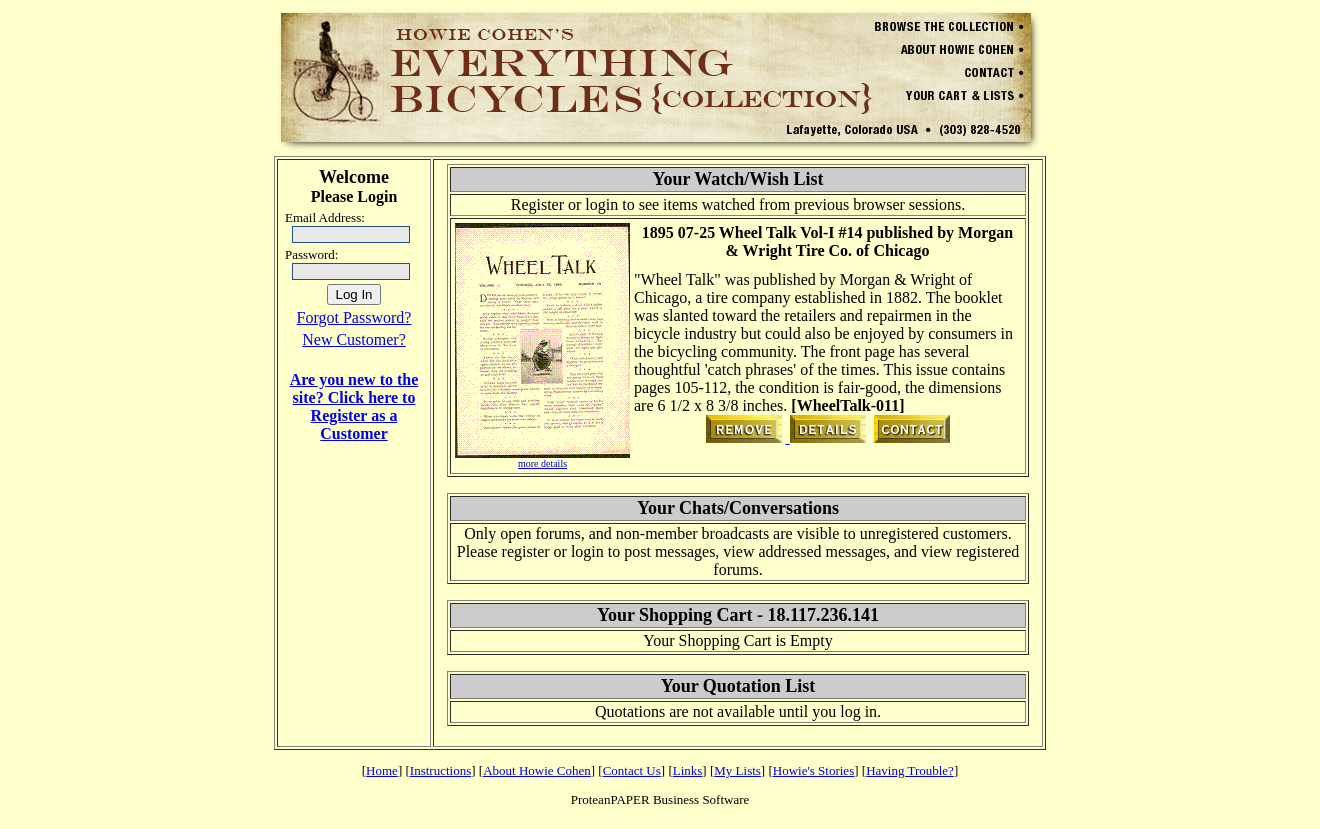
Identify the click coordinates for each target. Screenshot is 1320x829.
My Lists (737, 770)
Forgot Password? (354, 317)
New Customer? (354, 339)
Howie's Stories (813, 770)
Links (688, 770)
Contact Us (632, 770)
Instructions (440, 770)
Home (382, 770)
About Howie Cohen (537, 770)
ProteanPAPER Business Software (660, 799)
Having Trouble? (910, 770)
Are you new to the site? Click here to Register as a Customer (354, 406)
